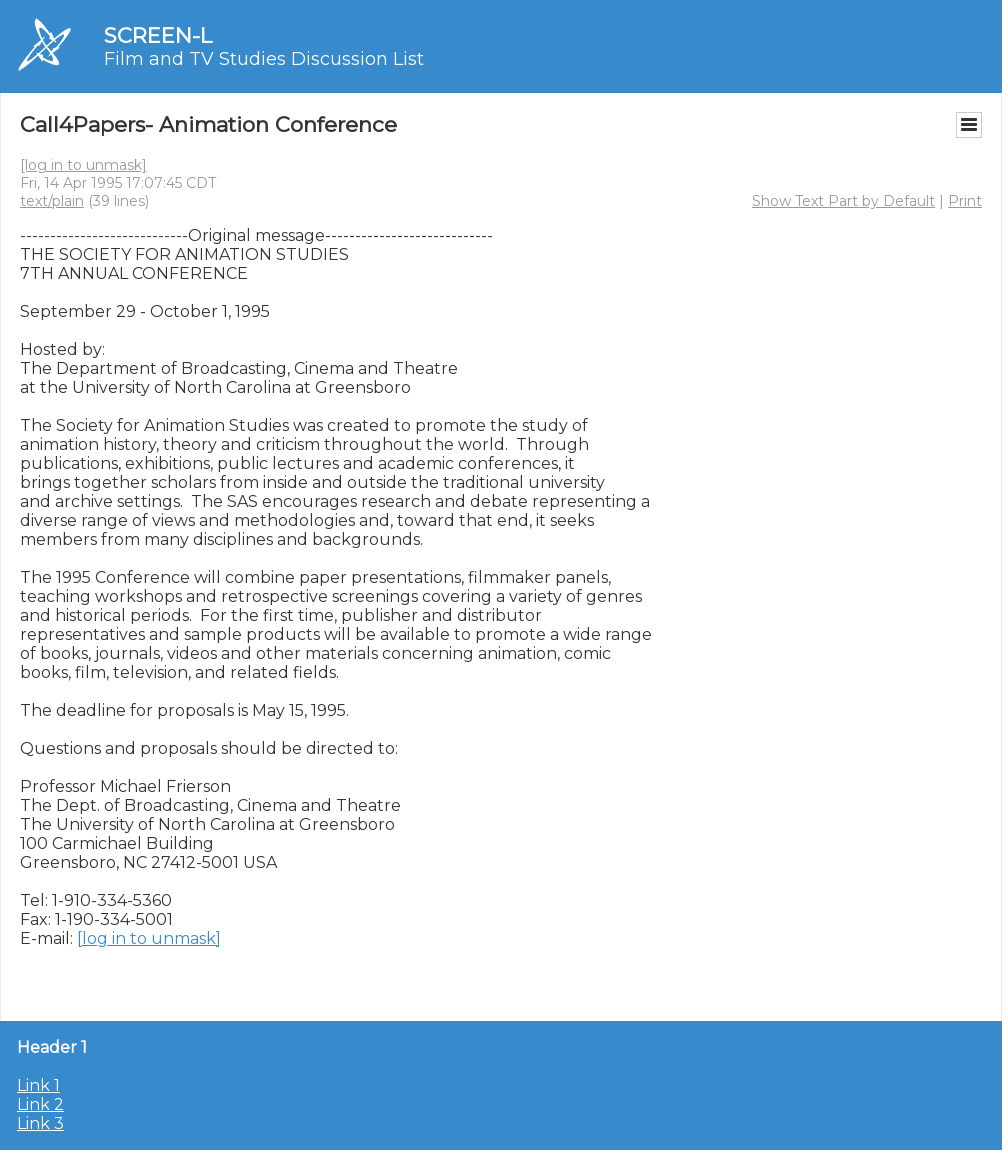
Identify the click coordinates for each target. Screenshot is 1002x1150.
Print (965, 201)
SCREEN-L (158, 35)
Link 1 (38, 1085)
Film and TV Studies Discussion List (264, 59)
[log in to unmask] (83, 165)
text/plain (52, 201)
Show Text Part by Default (843, 201)
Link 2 (40, 1104)
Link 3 (40, 1123)
